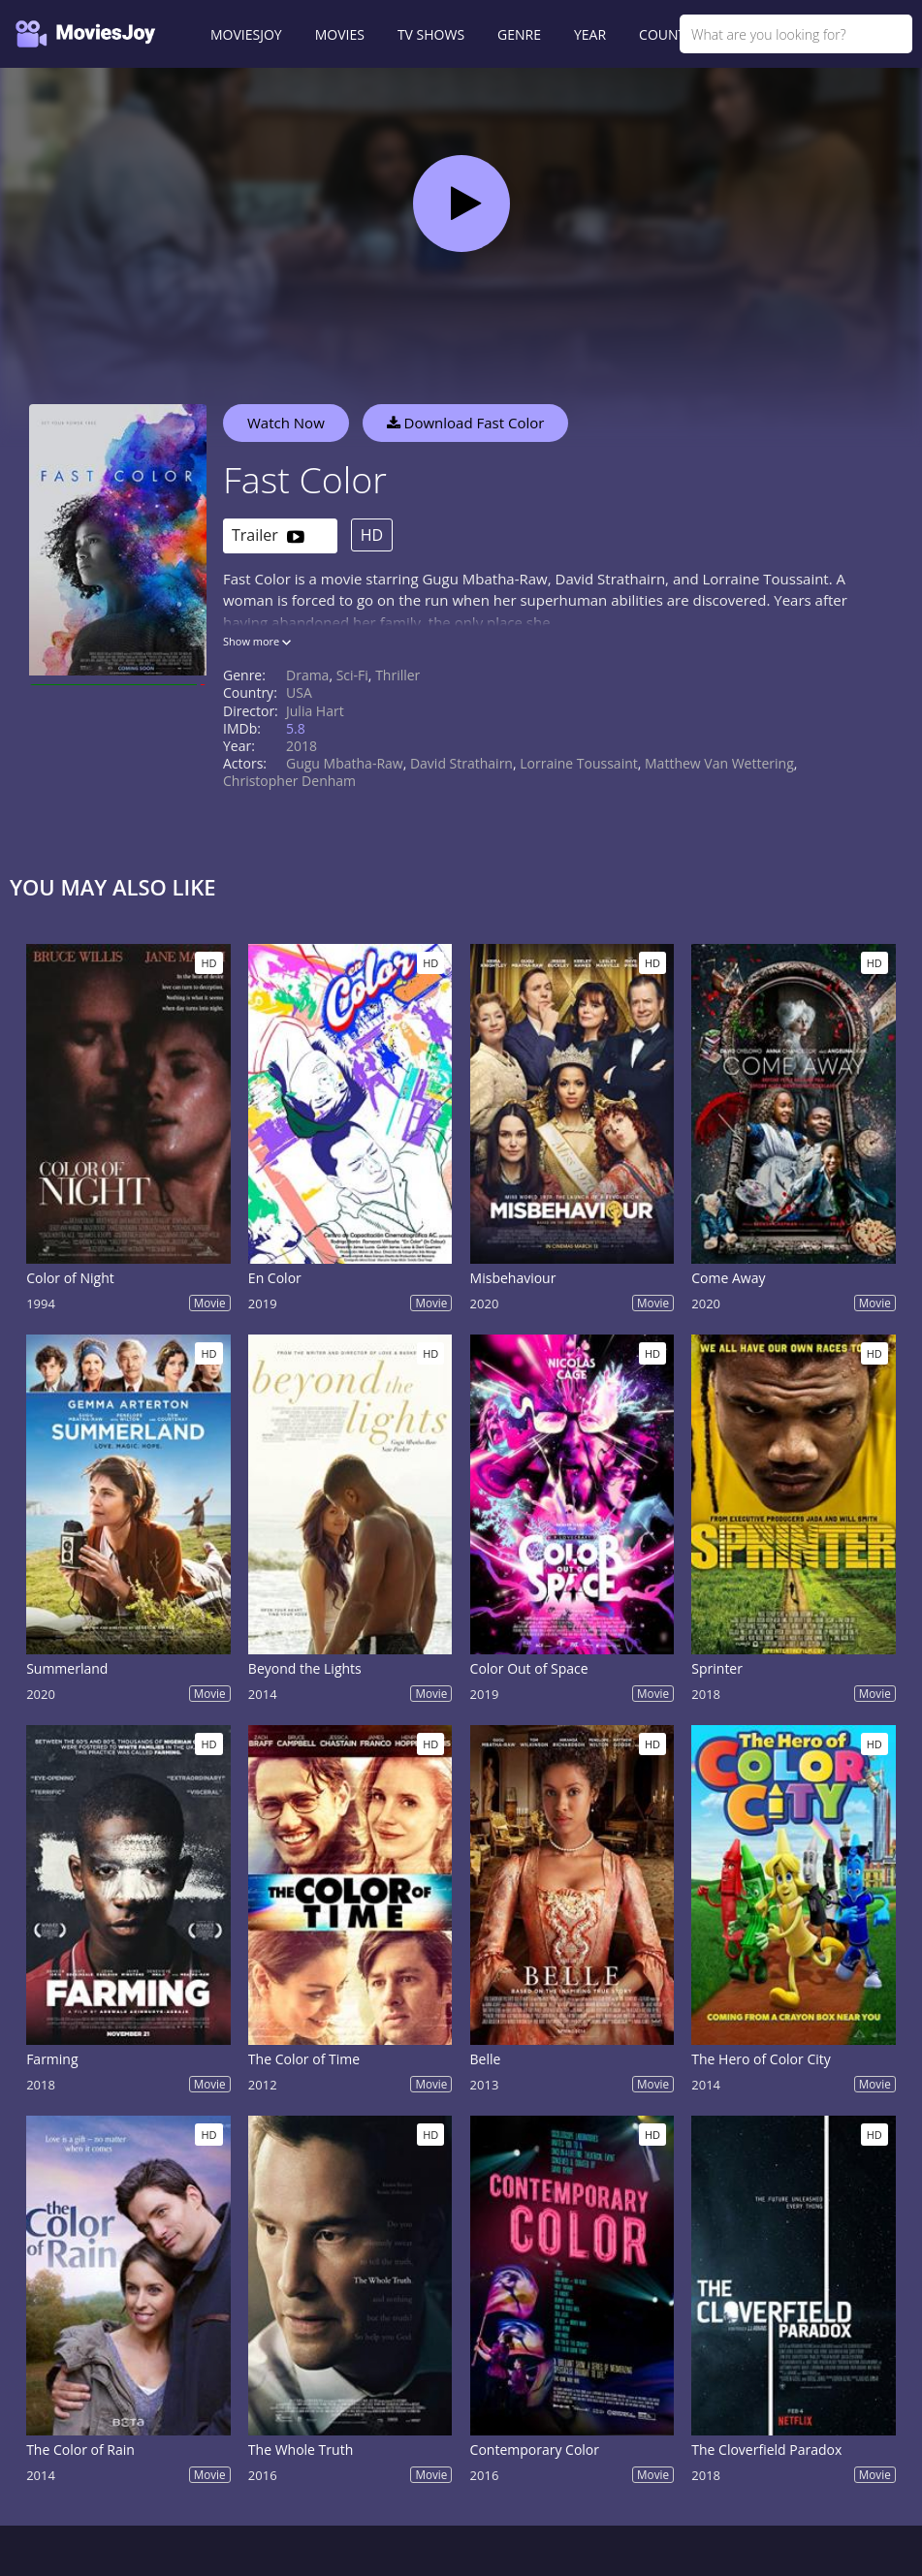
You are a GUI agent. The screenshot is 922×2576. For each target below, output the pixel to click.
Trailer (268, 536)
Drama (307, 675)
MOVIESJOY (246, 34)
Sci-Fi (352, 675)
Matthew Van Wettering (719, 763)
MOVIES (340, 34)
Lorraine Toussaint (579, 763)
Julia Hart (315, 711)
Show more (257, 641)
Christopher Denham (289, 780)
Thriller (397, 675)
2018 (301, 746)
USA (299, 692)
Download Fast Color (466, 422)
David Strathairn (461, 763)
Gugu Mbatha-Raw (344, 763)
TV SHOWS (430, 34)
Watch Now (286, 422)
